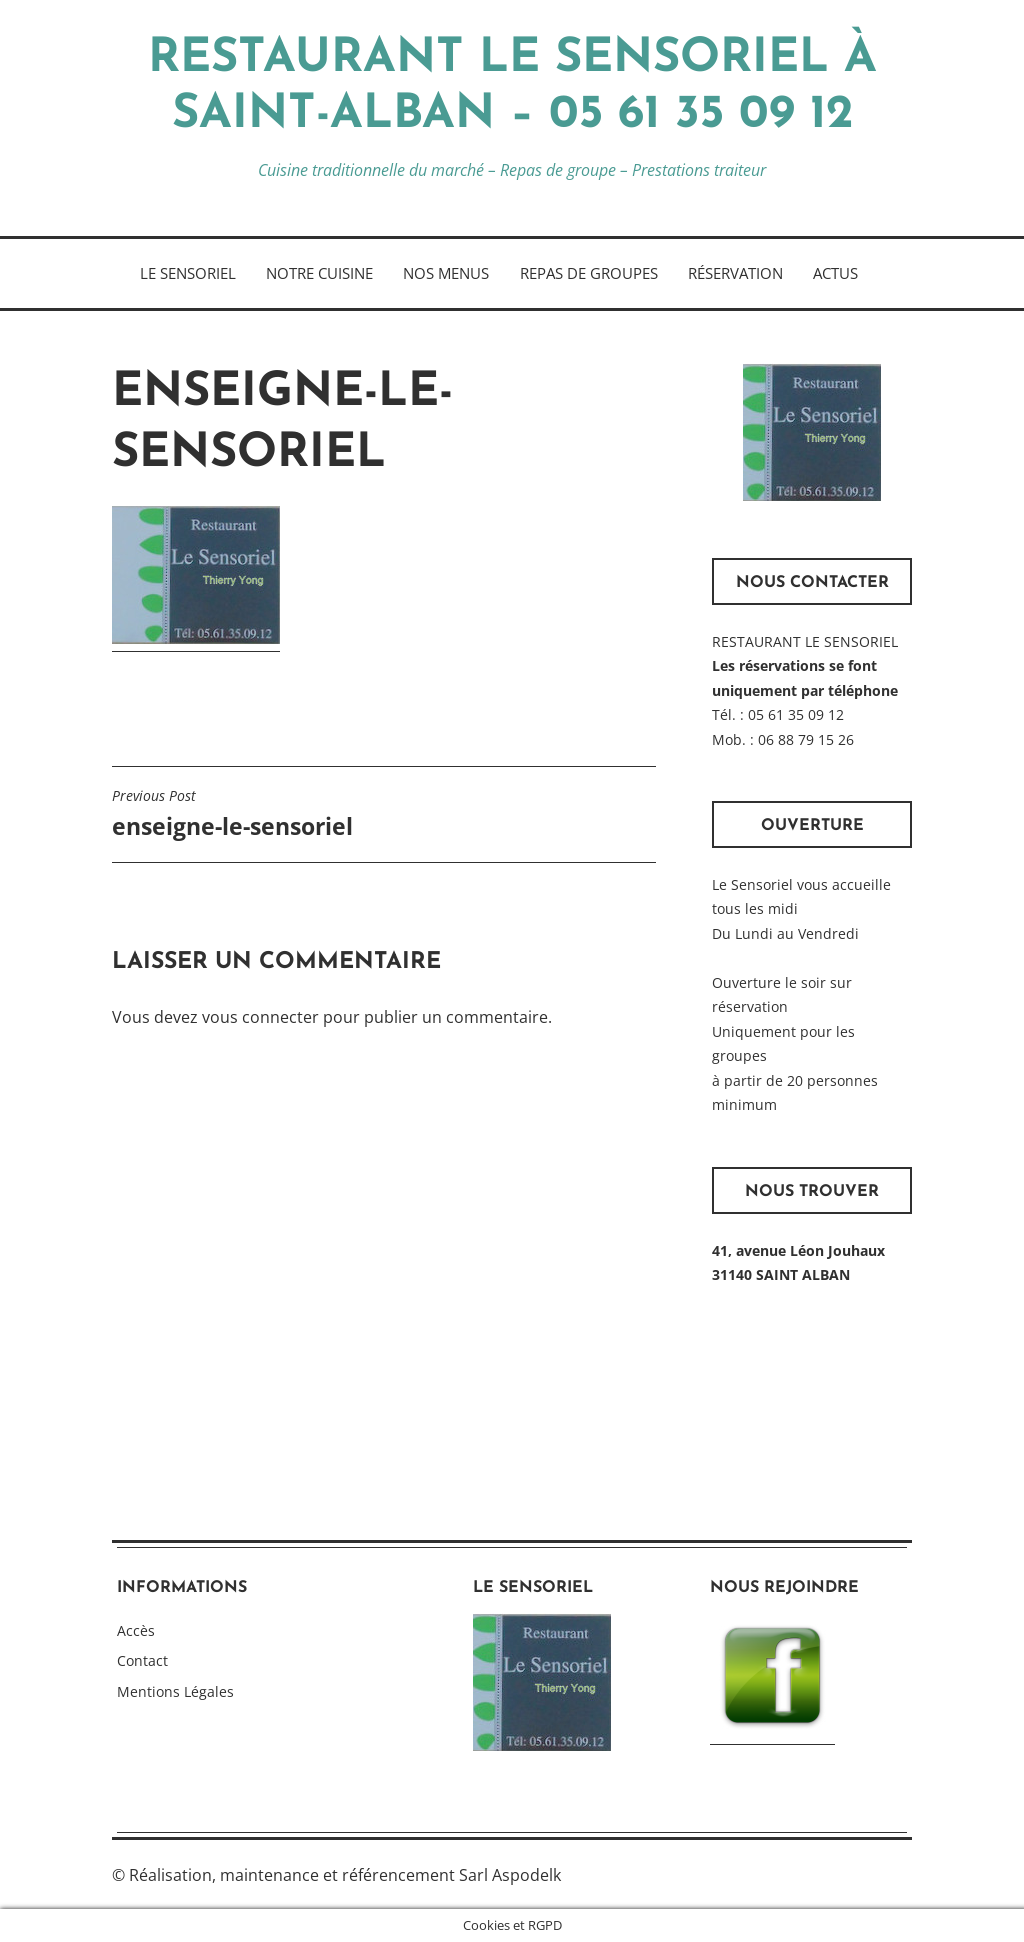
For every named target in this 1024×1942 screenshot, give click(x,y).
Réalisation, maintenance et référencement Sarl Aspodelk (345, 1875)
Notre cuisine (319, 273)
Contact (142, 1660)
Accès (136, 1630)
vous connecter (260, 1017)
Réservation (735, 273)
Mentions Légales (175, 1691)
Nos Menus (446, 273)
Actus (835, 273)
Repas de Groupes (589, 273)
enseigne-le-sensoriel (232, 814)
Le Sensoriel (188, 273)
